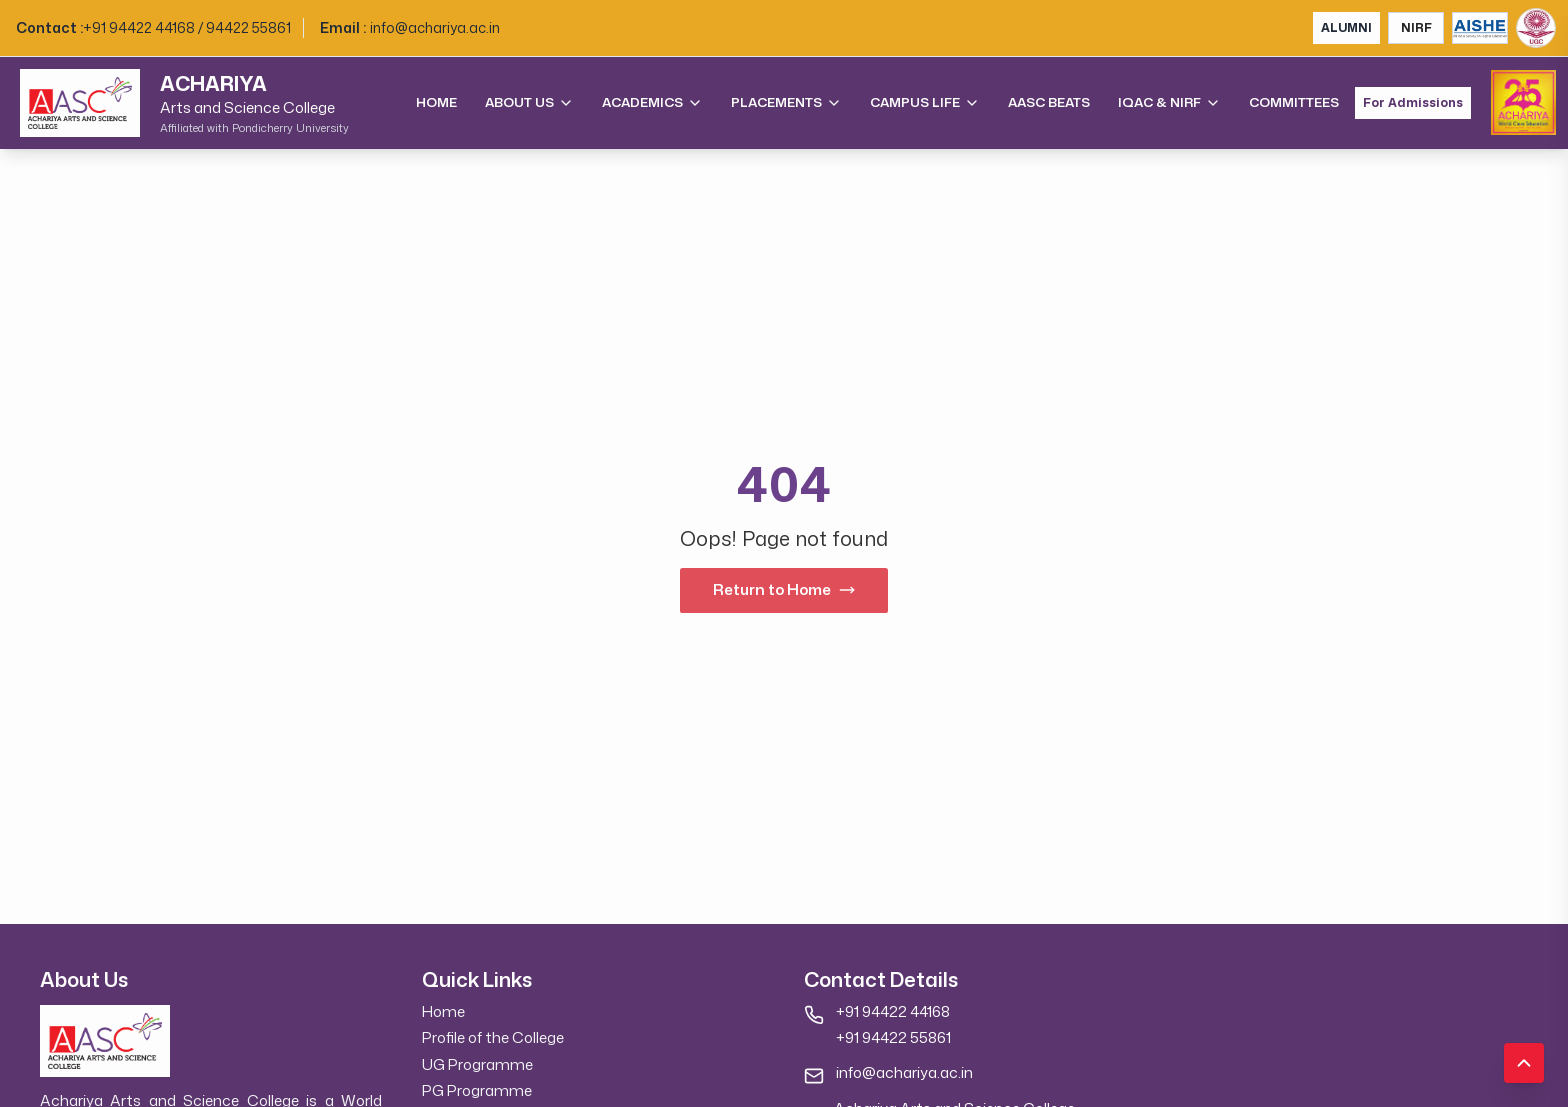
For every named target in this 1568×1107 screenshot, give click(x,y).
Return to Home (784, 589)
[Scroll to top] (1524, 1063)
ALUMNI (1346, 27)
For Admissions (1413, 103)
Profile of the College (493, 1037)
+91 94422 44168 (893, 1011)
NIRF (1416, 28)
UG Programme (477, 1064)
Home (436, 102)
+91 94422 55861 (893, 1037)
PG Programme (477, 1090)
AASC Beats (1049, 102)
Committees (1294, 102)
